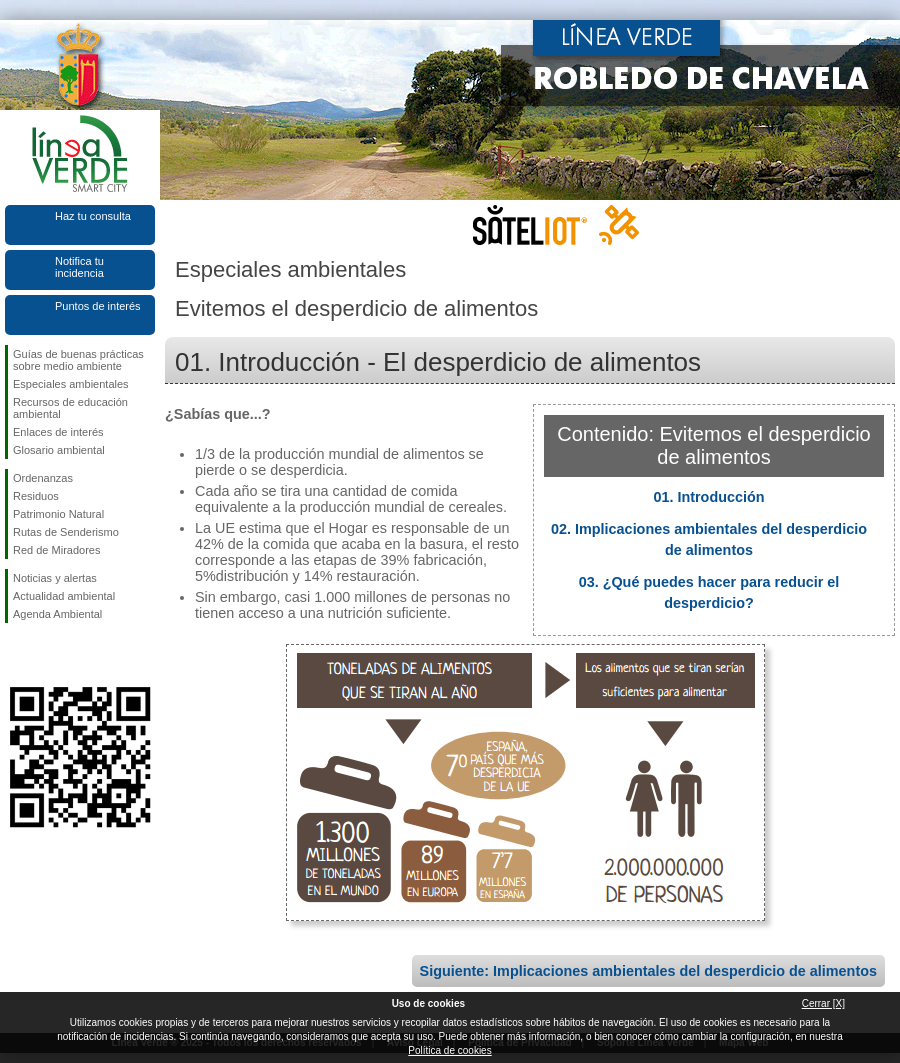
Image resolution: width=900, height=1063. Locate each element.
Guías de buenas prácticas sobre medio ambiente (78, 360)
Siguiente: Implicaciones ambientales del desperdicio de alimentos (648, 971)
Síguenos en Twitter (50, 655)
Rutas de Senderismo (66, 532)
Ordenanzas (43, 478)
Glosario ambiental (59, 450)
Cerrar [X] (823, 1003)
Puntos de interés (98, 306)
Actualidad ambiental (64, 596)
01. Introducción (708, 497)
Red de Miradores (56, 550)
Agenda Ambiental (57, 614)
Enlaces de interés (58, 432)
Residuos (36, 496)
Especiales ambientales (71, 384)
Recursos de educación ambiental (70, 408)
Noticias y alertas (55, 578)
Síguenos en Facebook (17, 655)
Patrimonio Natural (58, 514)
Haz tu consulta (93, 216)
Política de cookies (449, 1050)
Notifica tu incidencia (79, 267)
